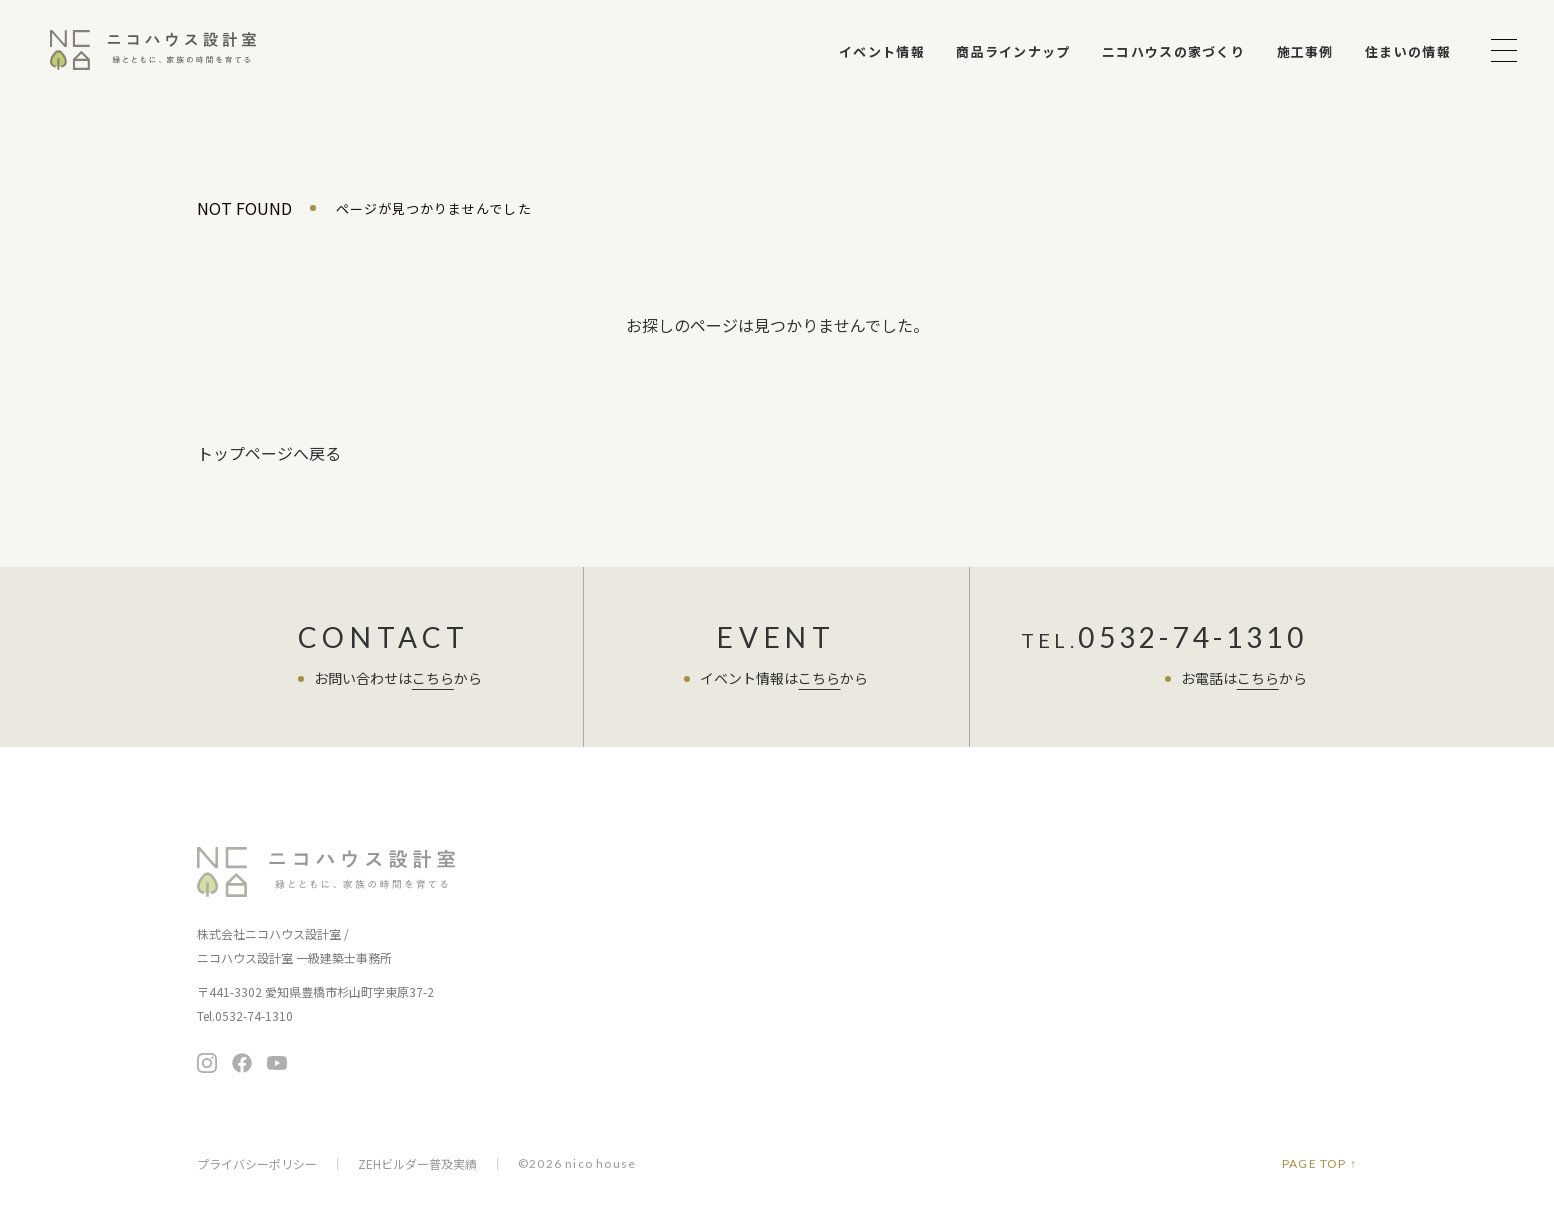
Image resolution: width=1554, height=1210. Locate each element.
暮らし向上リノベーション (917, 943)
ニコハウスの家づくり (1173, 51)
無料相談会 (1272, 866)
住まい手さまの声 (1092, 856)
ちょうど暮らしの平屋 (904, 915)
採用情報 (1061, 1066)
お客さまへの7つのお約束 (723, 928)
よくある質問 (1078, 938)
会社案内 (1063, 979)
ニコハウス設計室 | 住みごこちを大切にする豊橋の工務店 (153, 50)
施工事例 (1305, 51)
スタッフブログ (1085, 897)
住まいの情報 (1408, 51)
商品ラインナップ (1013, 51)
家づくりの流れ (693, 984)
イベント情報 (882, 51)
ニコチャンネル (888, 1025)
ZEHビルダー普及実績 (417, 1164)
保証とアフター (693, 1012)
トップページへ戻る (269, 453)
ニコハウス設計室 (327, 872)
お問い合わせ (1272, 916)
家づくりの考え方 (700, 956)
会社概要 (1061, 1010)
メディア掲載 (1074, 1038)
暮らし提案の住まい (897, 887)
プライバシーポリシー (257, 1164)
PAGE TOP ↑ (1319, 1164)
